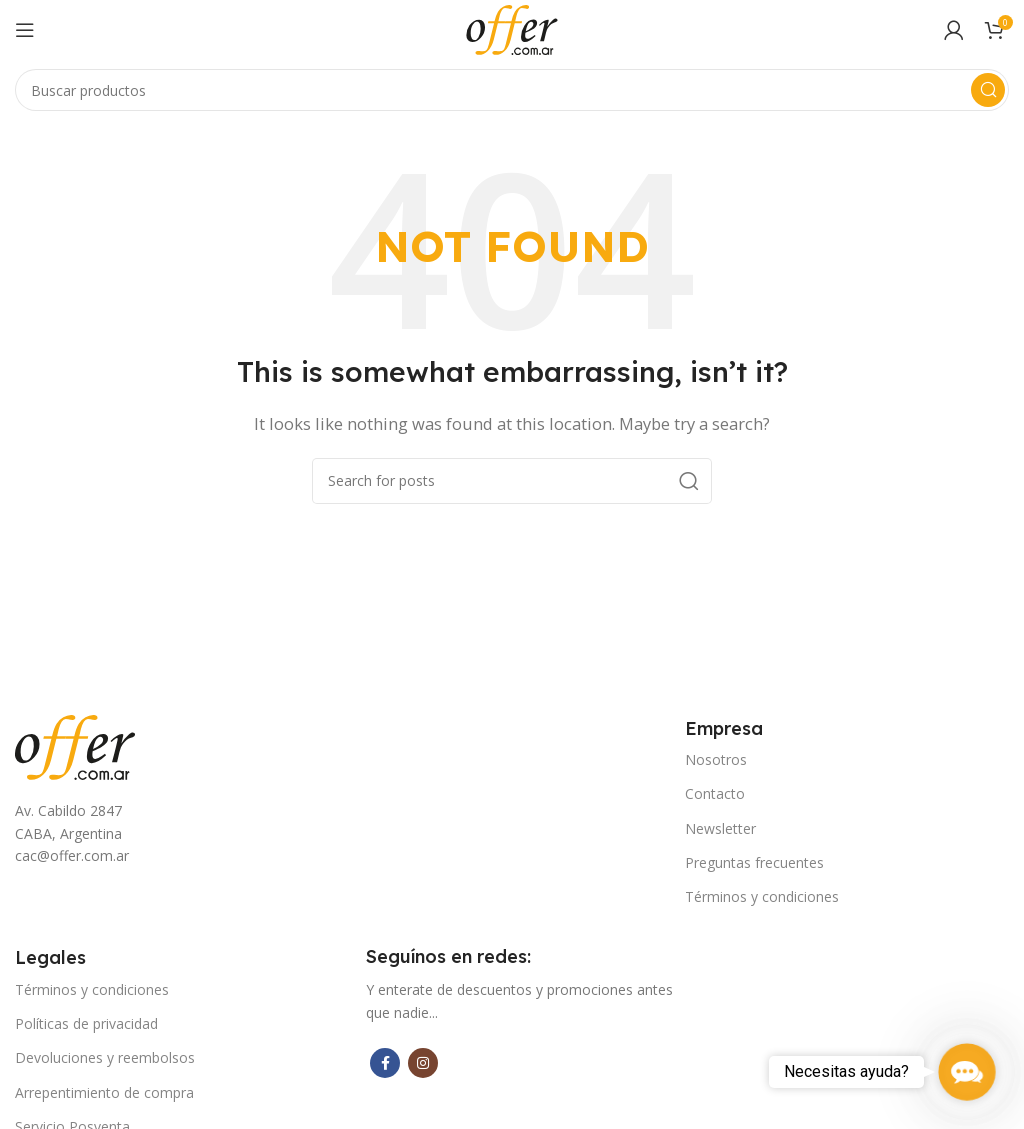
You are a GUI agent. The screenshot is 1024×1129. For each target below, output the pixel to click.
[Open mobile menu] (25, 30)
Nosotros (716, 759)
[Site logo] (512, 28)
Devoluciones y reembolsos (105, 1057)
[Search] (512, 90)
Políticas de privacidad (86, 1023)
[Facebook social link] (385, 1063)
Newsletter (720, 828)
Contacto (715, 793)
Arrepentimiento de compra (104, 1092)
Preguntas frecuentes (754, 862)
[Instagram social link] (423, 1063)
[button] (967, 1072)
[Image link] (75, 745)
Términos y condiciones (762, 896)
